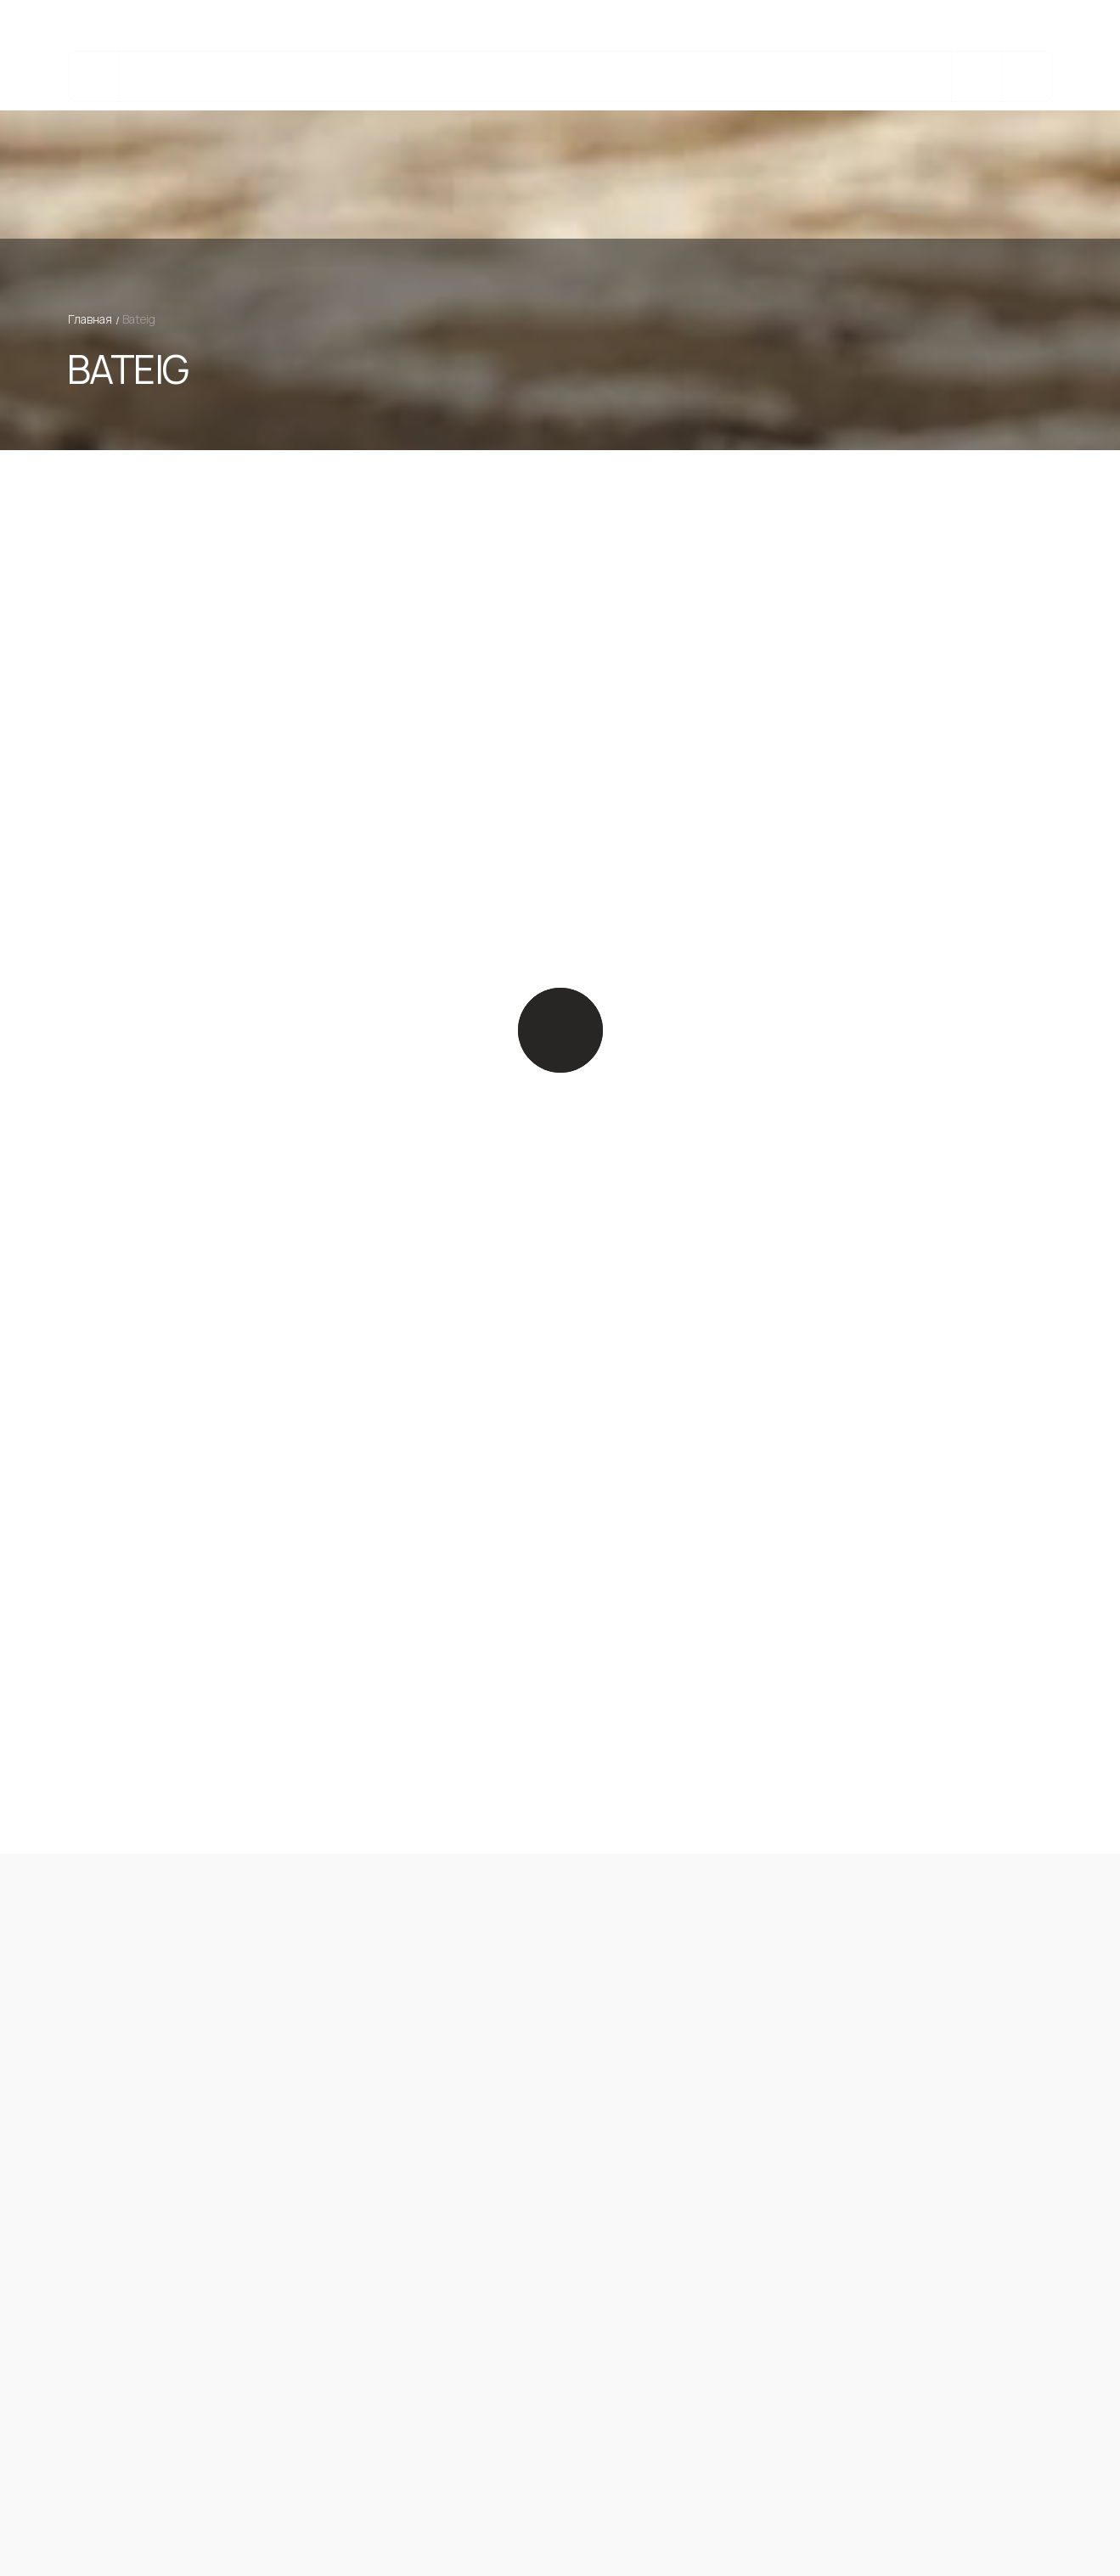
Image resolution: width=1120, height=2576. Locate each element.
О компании (784, 77)
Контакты (881, 77)
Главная (90, 319)
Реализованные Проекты (642, 77)
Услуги (304, 77)
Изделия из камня (413, 77)
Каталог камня (205, 77)
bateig (517, 77)
